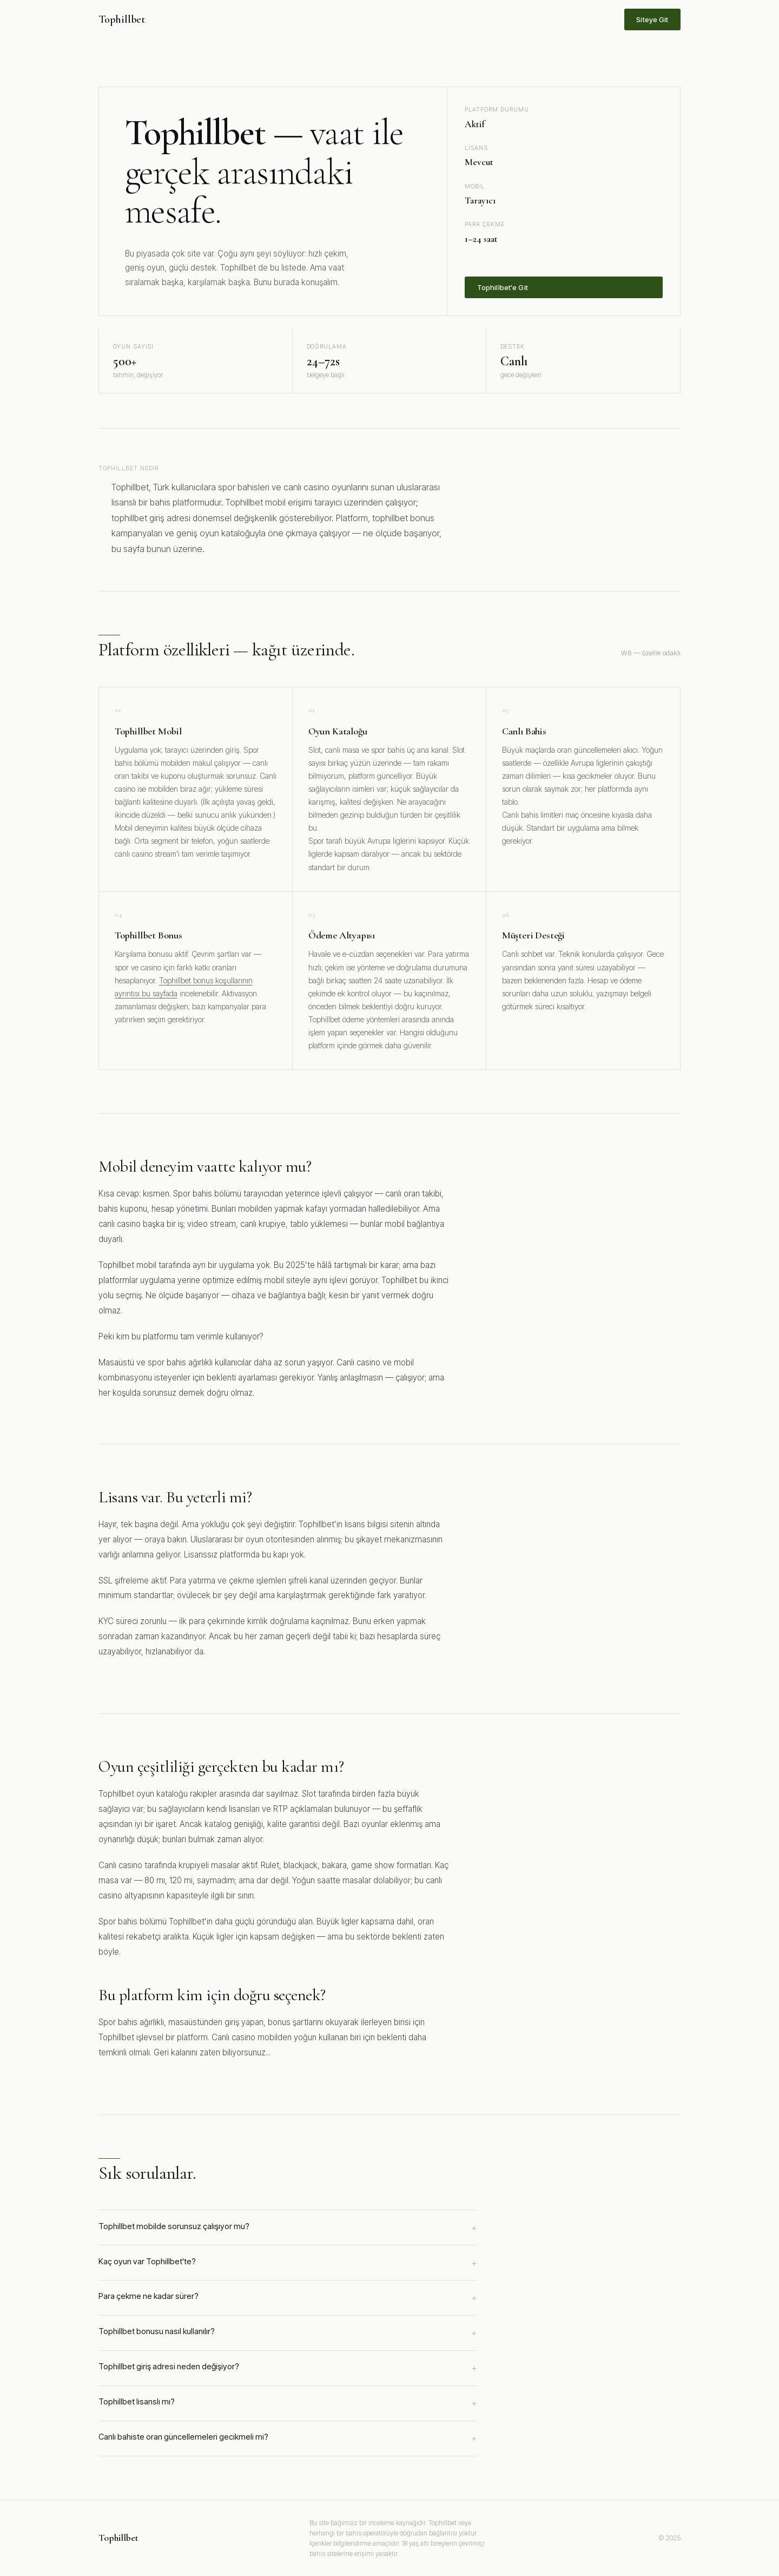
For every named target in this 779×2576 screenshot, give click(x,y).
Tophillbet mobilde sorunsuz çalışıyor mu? (287, 2228)
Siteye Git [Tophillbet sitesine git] (652, 19)
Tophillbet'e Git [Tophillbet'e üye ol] (502, 287)
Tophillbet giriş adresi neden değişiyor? (287, 2368)
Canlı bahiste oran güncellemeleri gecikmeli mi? (287, 2439)
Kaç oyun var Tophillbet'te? (287, 2263)
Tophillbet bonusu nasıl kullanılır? (287, 2333)
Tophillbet (121, 19)
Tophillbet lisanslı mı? (287, 2403)
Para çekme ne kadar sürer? (287, 2298)
